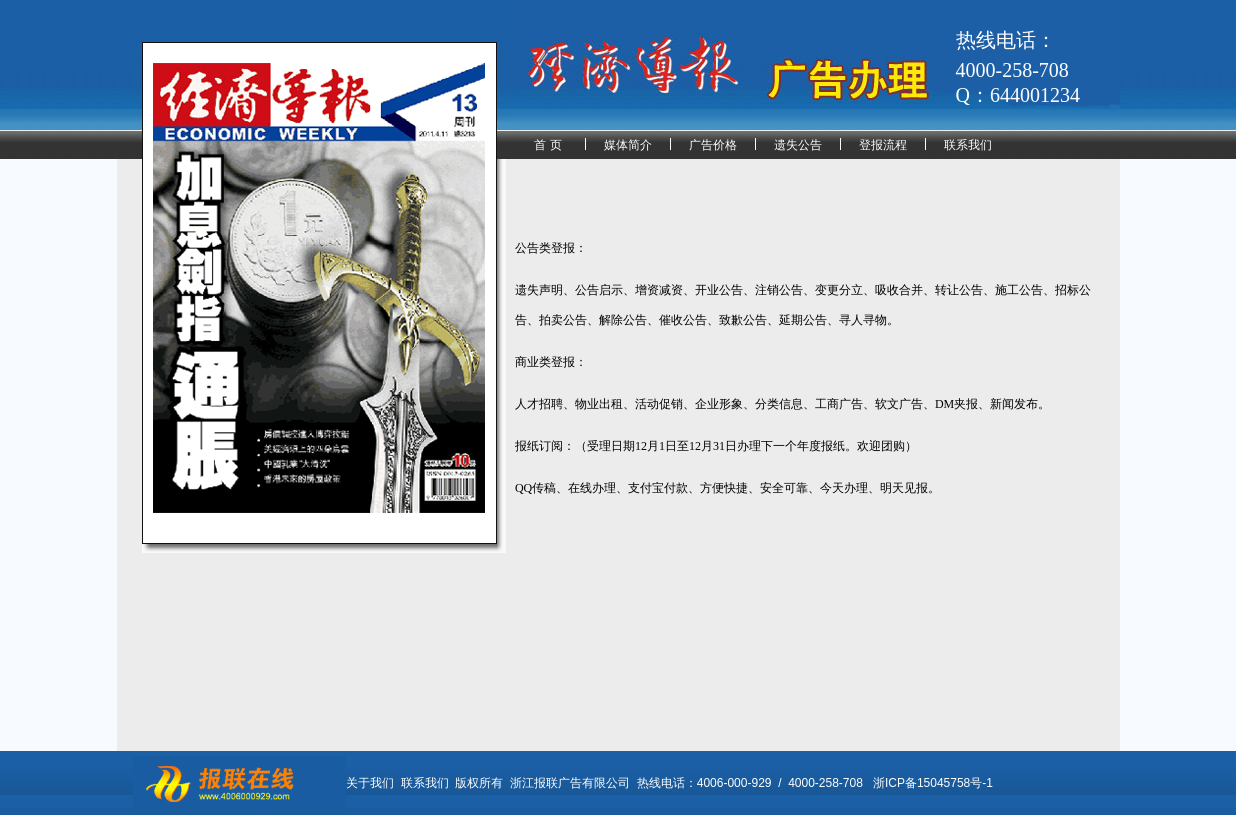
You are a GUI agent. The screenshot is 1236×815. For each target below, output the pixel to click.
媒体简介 (628, 145)
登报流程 (883, 145)
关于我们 (370, 783)
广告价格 (713, 145)
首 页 (547, 145)
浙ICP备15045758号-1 (933, 783)
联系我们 (968, 145)
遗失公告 (798, 145)
